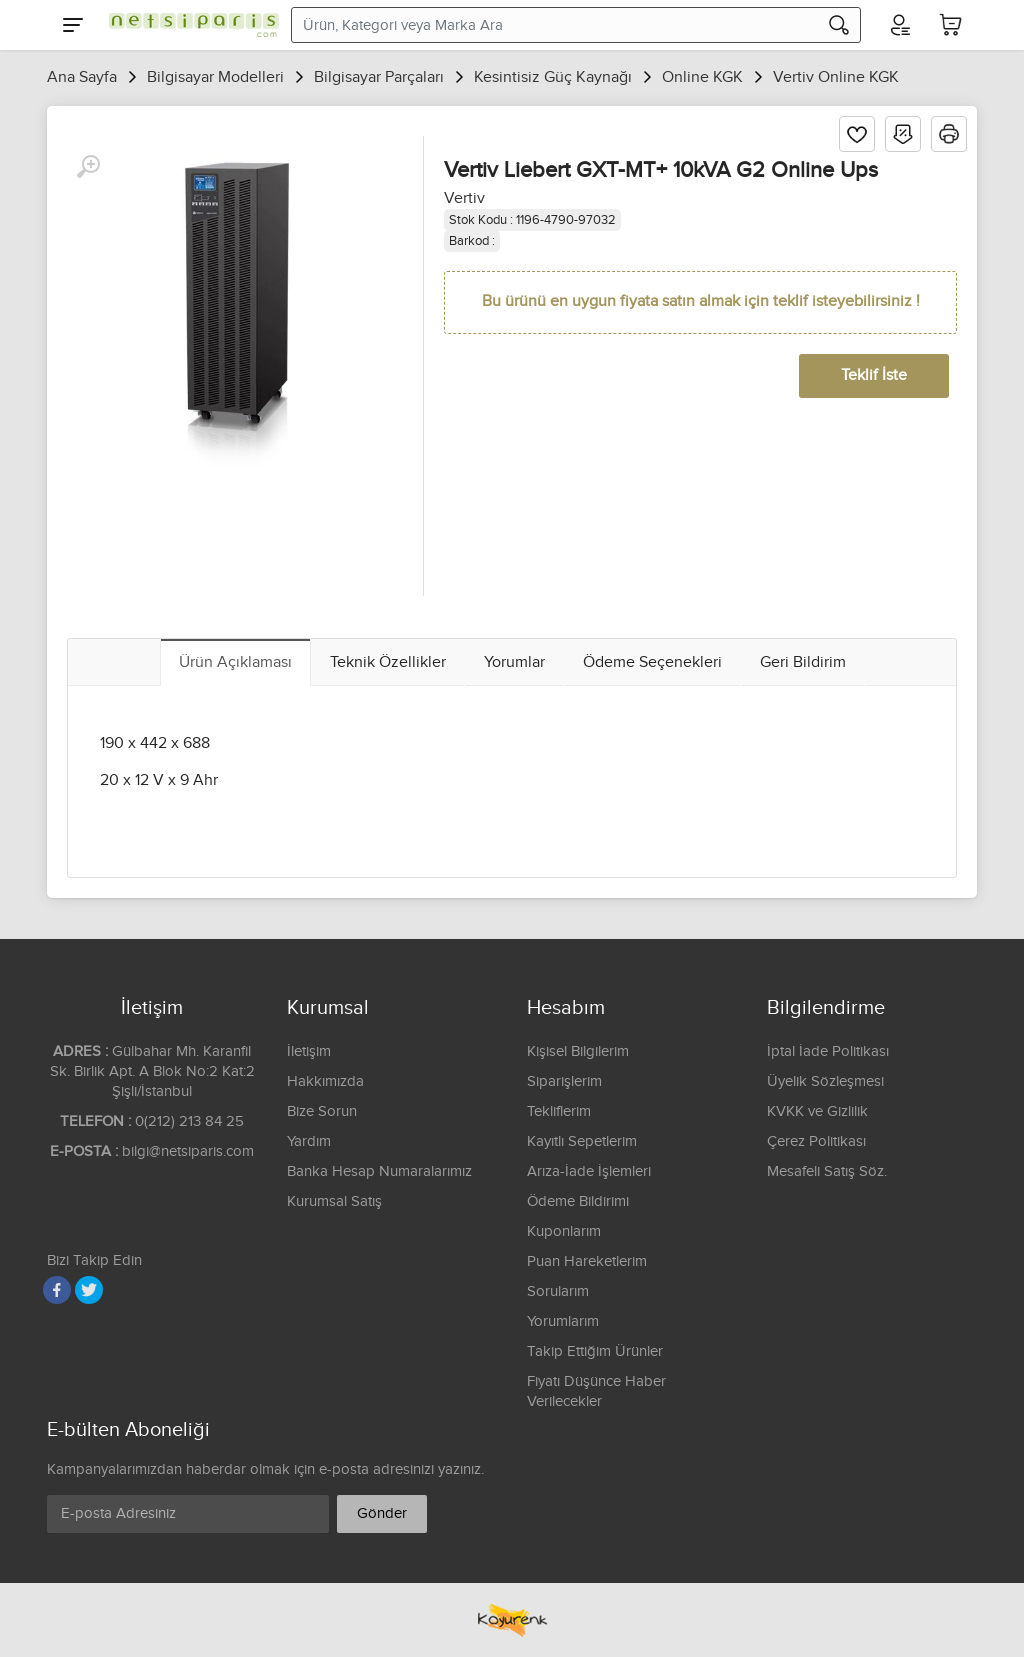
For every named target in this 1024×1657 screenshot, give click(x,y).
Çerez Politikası (816, 1141)
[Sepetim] (951, 25)
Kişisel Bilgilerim (578, 1051)
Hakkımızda (325, 1081)
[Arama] (839, 25)
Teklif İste (874, 375)
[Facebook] (57, 1290)
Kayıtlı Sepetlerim (582, 1141)
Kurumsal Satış (334, 1201)
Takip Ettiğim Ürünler (595, 1351)
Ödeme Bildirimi (578, 1201)
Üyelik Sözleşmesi (825, 1081)
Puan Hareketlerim (587, 1261)
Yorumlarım (563, 1321)
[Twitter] (89, 1290)
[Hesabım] (899, 25)
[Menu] (73, 25)
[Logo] (189, 25)
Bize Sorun (322, 1111)
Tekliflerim (559, 1111)
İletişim (309, 1051)
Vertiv (464, 198)
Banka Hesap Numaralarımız (379, 1171)
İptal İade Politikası (828, 1051)
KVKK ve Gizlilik (817, 1111)
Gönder (382, 1513)
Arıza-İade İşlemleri (589, 1171)
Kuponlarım (564, 1231)
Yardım (309, 1141)
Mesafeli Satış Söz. (827, 1171)
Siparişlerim (564, 1081)
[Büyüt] (88, 167)
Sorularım (558, 1291)
